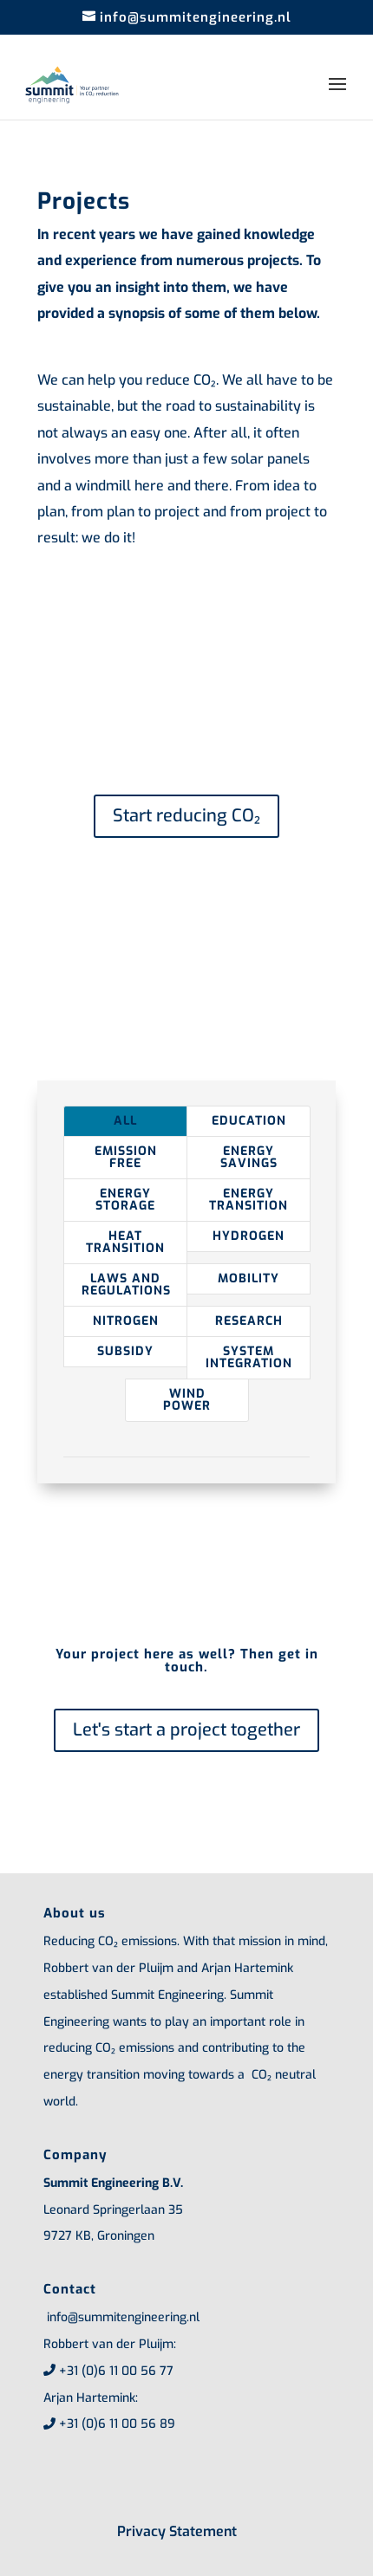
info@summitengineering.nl (121, 2317)
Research (249, 1321)
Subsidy (125, 1351)
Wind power (187, 1399)
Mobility (248, 1278)
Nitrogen (126, 1321)
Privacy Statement (177, 2531)
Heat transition (125, 1242)
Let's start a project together (186, 1730)
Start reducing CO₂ (186, 815)
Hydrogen (249, 1236)
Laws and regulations (126, 1284)
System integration (249, 1357)
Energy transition (248, 1199)
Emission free (126, 1157)
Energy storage (125, 1199)
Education (249, 1121)
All (125, 1121)
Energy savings (249, 1157)
